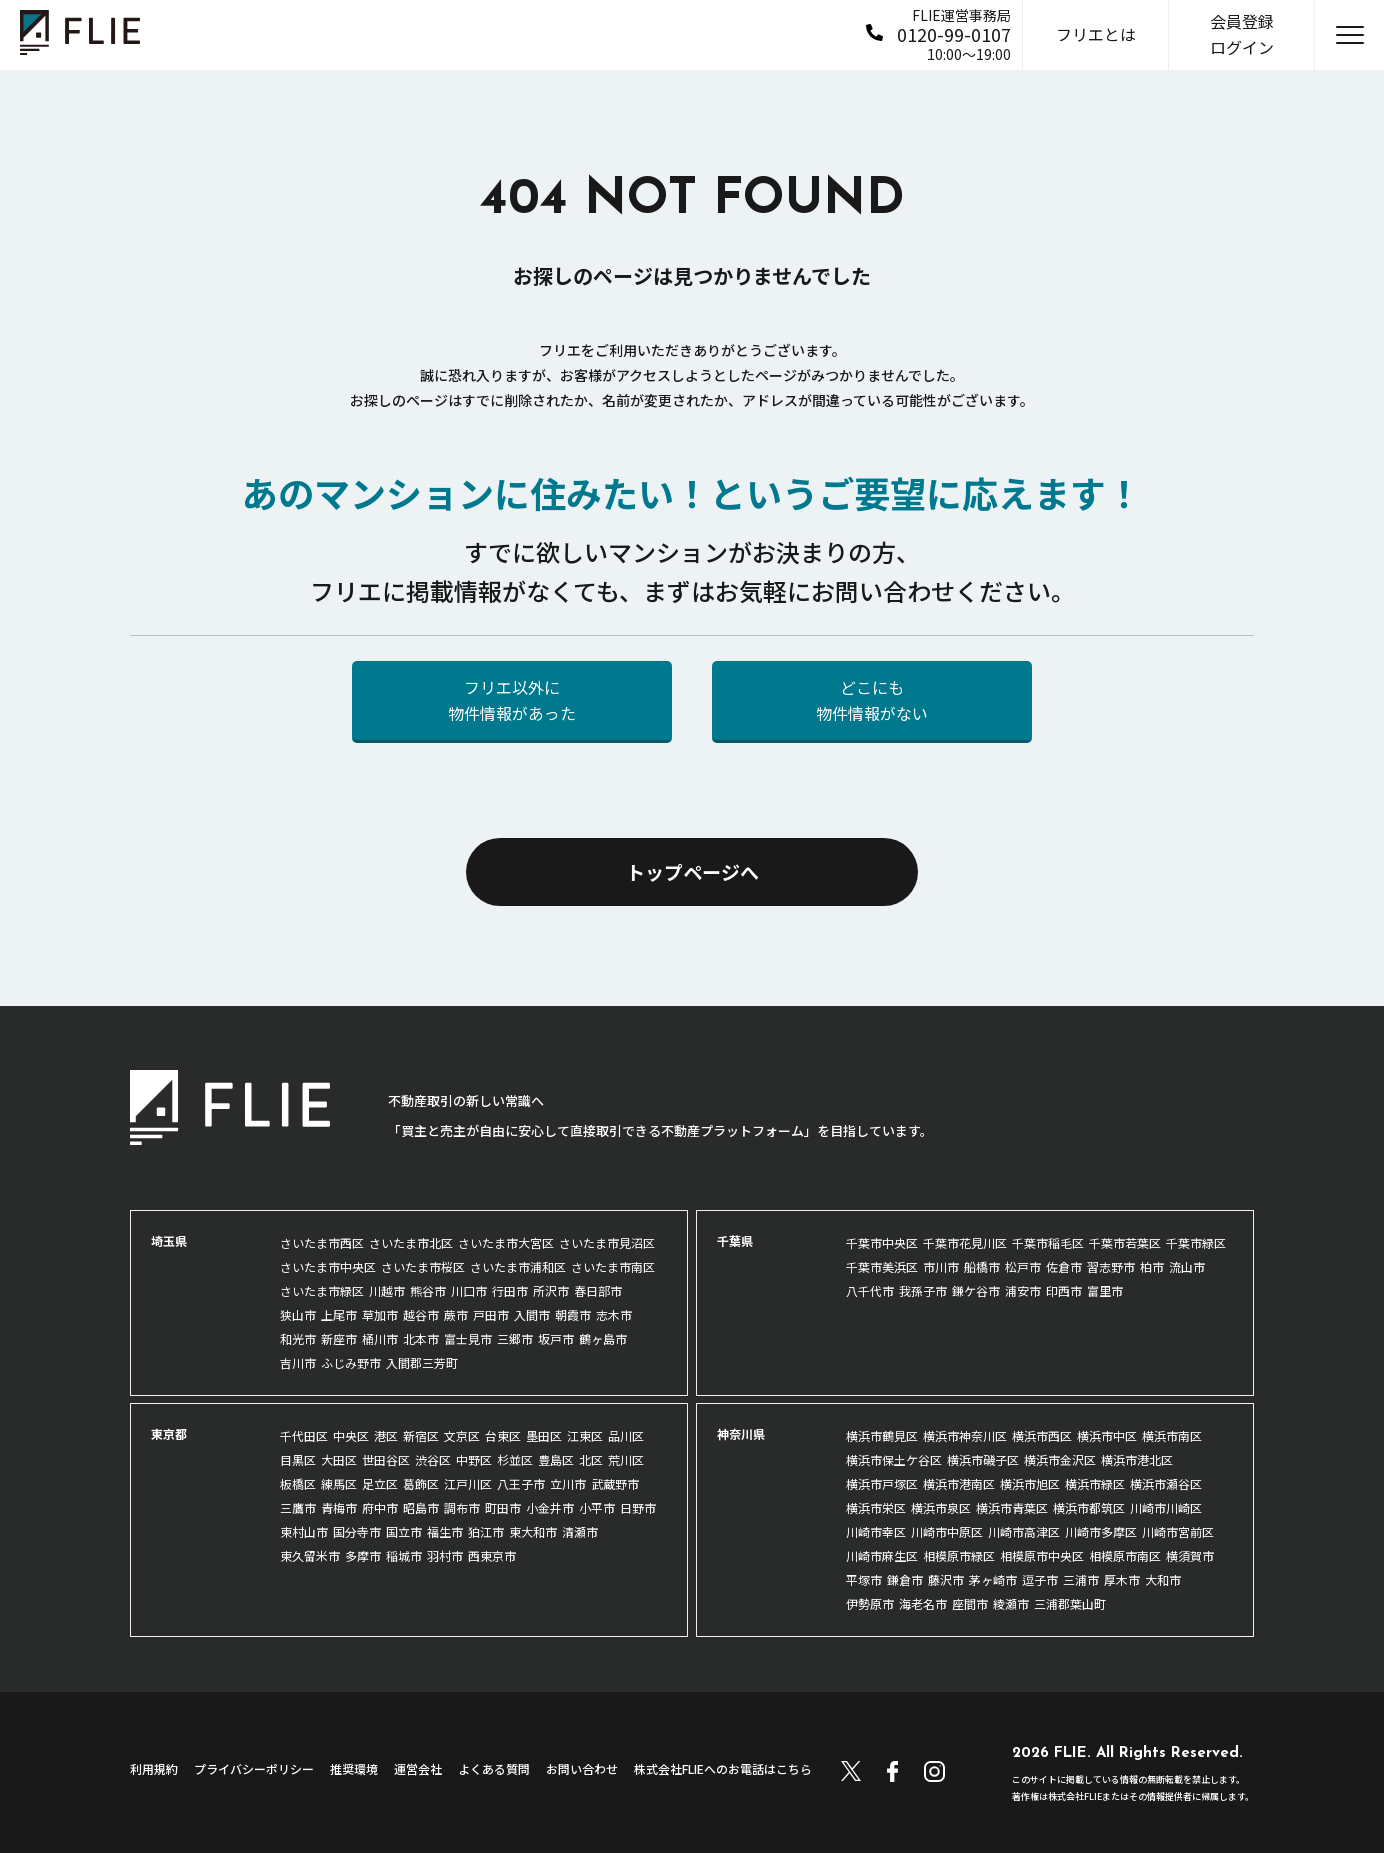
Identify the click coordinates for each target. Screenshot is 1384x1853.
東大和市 (533, 1531)
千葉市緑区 (1196, 1242)
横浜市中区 (1107, 1435)
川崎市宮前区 (1178, 1531)
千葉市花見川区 (965, 1242)
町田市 (503, 1507)
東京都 (169, 1433)
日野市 (638, 1507)
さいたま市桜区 (423, 1266)
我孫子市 (923, 1290)
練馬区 (339, 1483)
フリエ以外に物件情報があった (512, 700)
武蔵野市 (615, 1483)
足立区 (380, 1483)
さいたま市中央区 (328, 1266)
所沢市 (551, 1290)
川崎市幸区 (876, 1531)
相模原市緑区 (959, 1555)
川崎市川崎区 (1166, 1507)
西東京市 (492, 1555)
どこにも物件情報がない (872, 700)
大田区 (339, 1459)
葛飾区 (421, 1483)
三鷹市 (298, 1507)
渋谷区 (433, 1459)
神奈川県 (741, 1433)
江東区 (585, 1435)
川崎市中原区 (947, 1531)
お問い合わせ (582, 1768)
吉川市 (298, 1362)
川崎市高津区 (1024, 1531)
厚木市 (1122, 1579)
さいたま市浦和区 (518, 1266)
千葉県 (735, 1240)
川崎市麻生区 (882, 1555)
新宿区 (421, 1435)
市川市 (941, 1266)
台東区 (503, 1435)
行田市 (510, 1290)
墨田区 (544, 1435)
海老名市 (923, 1603)
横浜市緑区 (1095, 1483)
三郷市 (515, 1338)
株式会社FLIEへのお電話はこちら (723, 1768)
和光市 (298, 1338)
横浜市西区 (1042, 1435)
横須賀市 (1190, 1555)
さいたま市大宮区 (506, 1242)
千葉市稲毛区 (1048, 1242)
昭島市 (421, 1507)
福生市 (445, 1531)
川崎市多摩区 (1101, 1531)
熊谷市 (428, 1290)
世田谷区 (386, 1459)
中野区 (474, 1459)
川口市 (469, 1290)
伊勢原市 (870, 1603)
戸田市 (491, 1314)
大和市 (1163, 1579)
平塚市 (864, 1579)
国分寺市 (357, 1531)
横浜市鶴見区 (882, 1435)
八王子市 (521, 1483)
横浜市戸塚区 (882, 1483)
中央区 (351, 1435)
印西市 (1064, 1290)
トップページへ (692, 871)
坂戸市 (556, 1338)
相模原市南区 (1125, 1555)
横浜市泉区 (941, 1507)
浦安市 (1023, 1290)
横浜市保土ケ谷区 (894, 1459)
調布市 (462, 1507)
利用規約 (154, 1768)
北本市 (421, 1338)
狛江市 (486, 1531)
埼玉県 (169, 1240)
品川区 (626, 1435)
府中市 (380, 1507)
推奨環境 (354, 1768)
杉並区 (515, 1459)
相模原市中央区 (1042, 1555)
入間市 (532, 1314)
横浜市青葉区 (1012, 1507)
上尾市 (339, 1314)
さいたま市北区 (411, 1242)
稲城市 (404, 1555)
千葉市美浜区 (882, 1266)
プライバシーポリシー (254, 1768)
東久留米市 (310, 1555)
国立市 (404, 1531)
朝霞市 (573, 1314)
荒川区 (626, 1459)
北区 (591, 1459)
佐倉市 (1064, 1266)
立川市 (568, 1483)
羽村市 (445, 1555)
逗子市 (1040, 1579)
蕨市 (456, 1314)
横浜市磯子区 (983, 1459)
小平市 (597, 1507)
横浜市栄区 (876, 1507)
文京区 (462, 1435)
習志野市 (1111, 1266)
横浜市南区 (1172, 1435)
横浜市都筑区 (1089, 1507)
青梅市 (339, 1507)
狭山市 (298, 1314)
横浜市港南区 (959, 1483)
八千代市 (870, 1290)
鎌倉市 (905, 1579)
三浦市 (1081, 1579)
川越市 (387, 1290)
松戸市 (1023, 1266)
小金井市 (550, 1507)
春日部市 (598, 1290)
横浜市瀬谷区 (1166, 1483)
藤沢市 (946, 1579)
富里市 (1105, 1290)
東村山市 (304, 1531)
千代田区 (304, 1435)
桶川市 (380, 1338)
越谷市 (421, 1314)
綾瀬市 (1011, 1603)
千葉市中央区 (882, 1242)
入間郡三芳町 (422, 1362)
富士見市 (468, 1338)
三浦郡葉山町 (1070, 1603)
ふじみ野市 (351, 1362)
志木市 (614, 1314)
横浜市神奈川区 (965, 1435)
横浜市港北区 (1137, 1459)
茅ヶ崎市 (993, 1579)
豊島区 (556, 1459)
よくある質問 (494, 1768)
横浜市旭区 (1030, 1483)
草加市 (380, 1314)
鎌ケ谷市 (976, 1290)
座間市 (970, 1603)
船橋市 (982, 1266)
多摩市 (363, 1555)
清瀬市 (580, 1531)
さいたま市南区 (613, 1266)
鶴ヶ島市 (603, 1338)
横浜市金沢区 (1060, 1459)
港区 (386, 1435)
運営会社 (418, 1768)
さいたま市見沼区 (607, 1242)
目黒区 (298, 1459)
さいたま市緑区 (322, 1290)
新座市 (339, 1338)
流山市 (1187, 1266)
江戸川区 (468, 1483)
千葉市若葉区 (1125, 1242)
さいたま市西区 (322, 1242)
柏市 (1152, 1266)
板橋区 (298, 1483)
